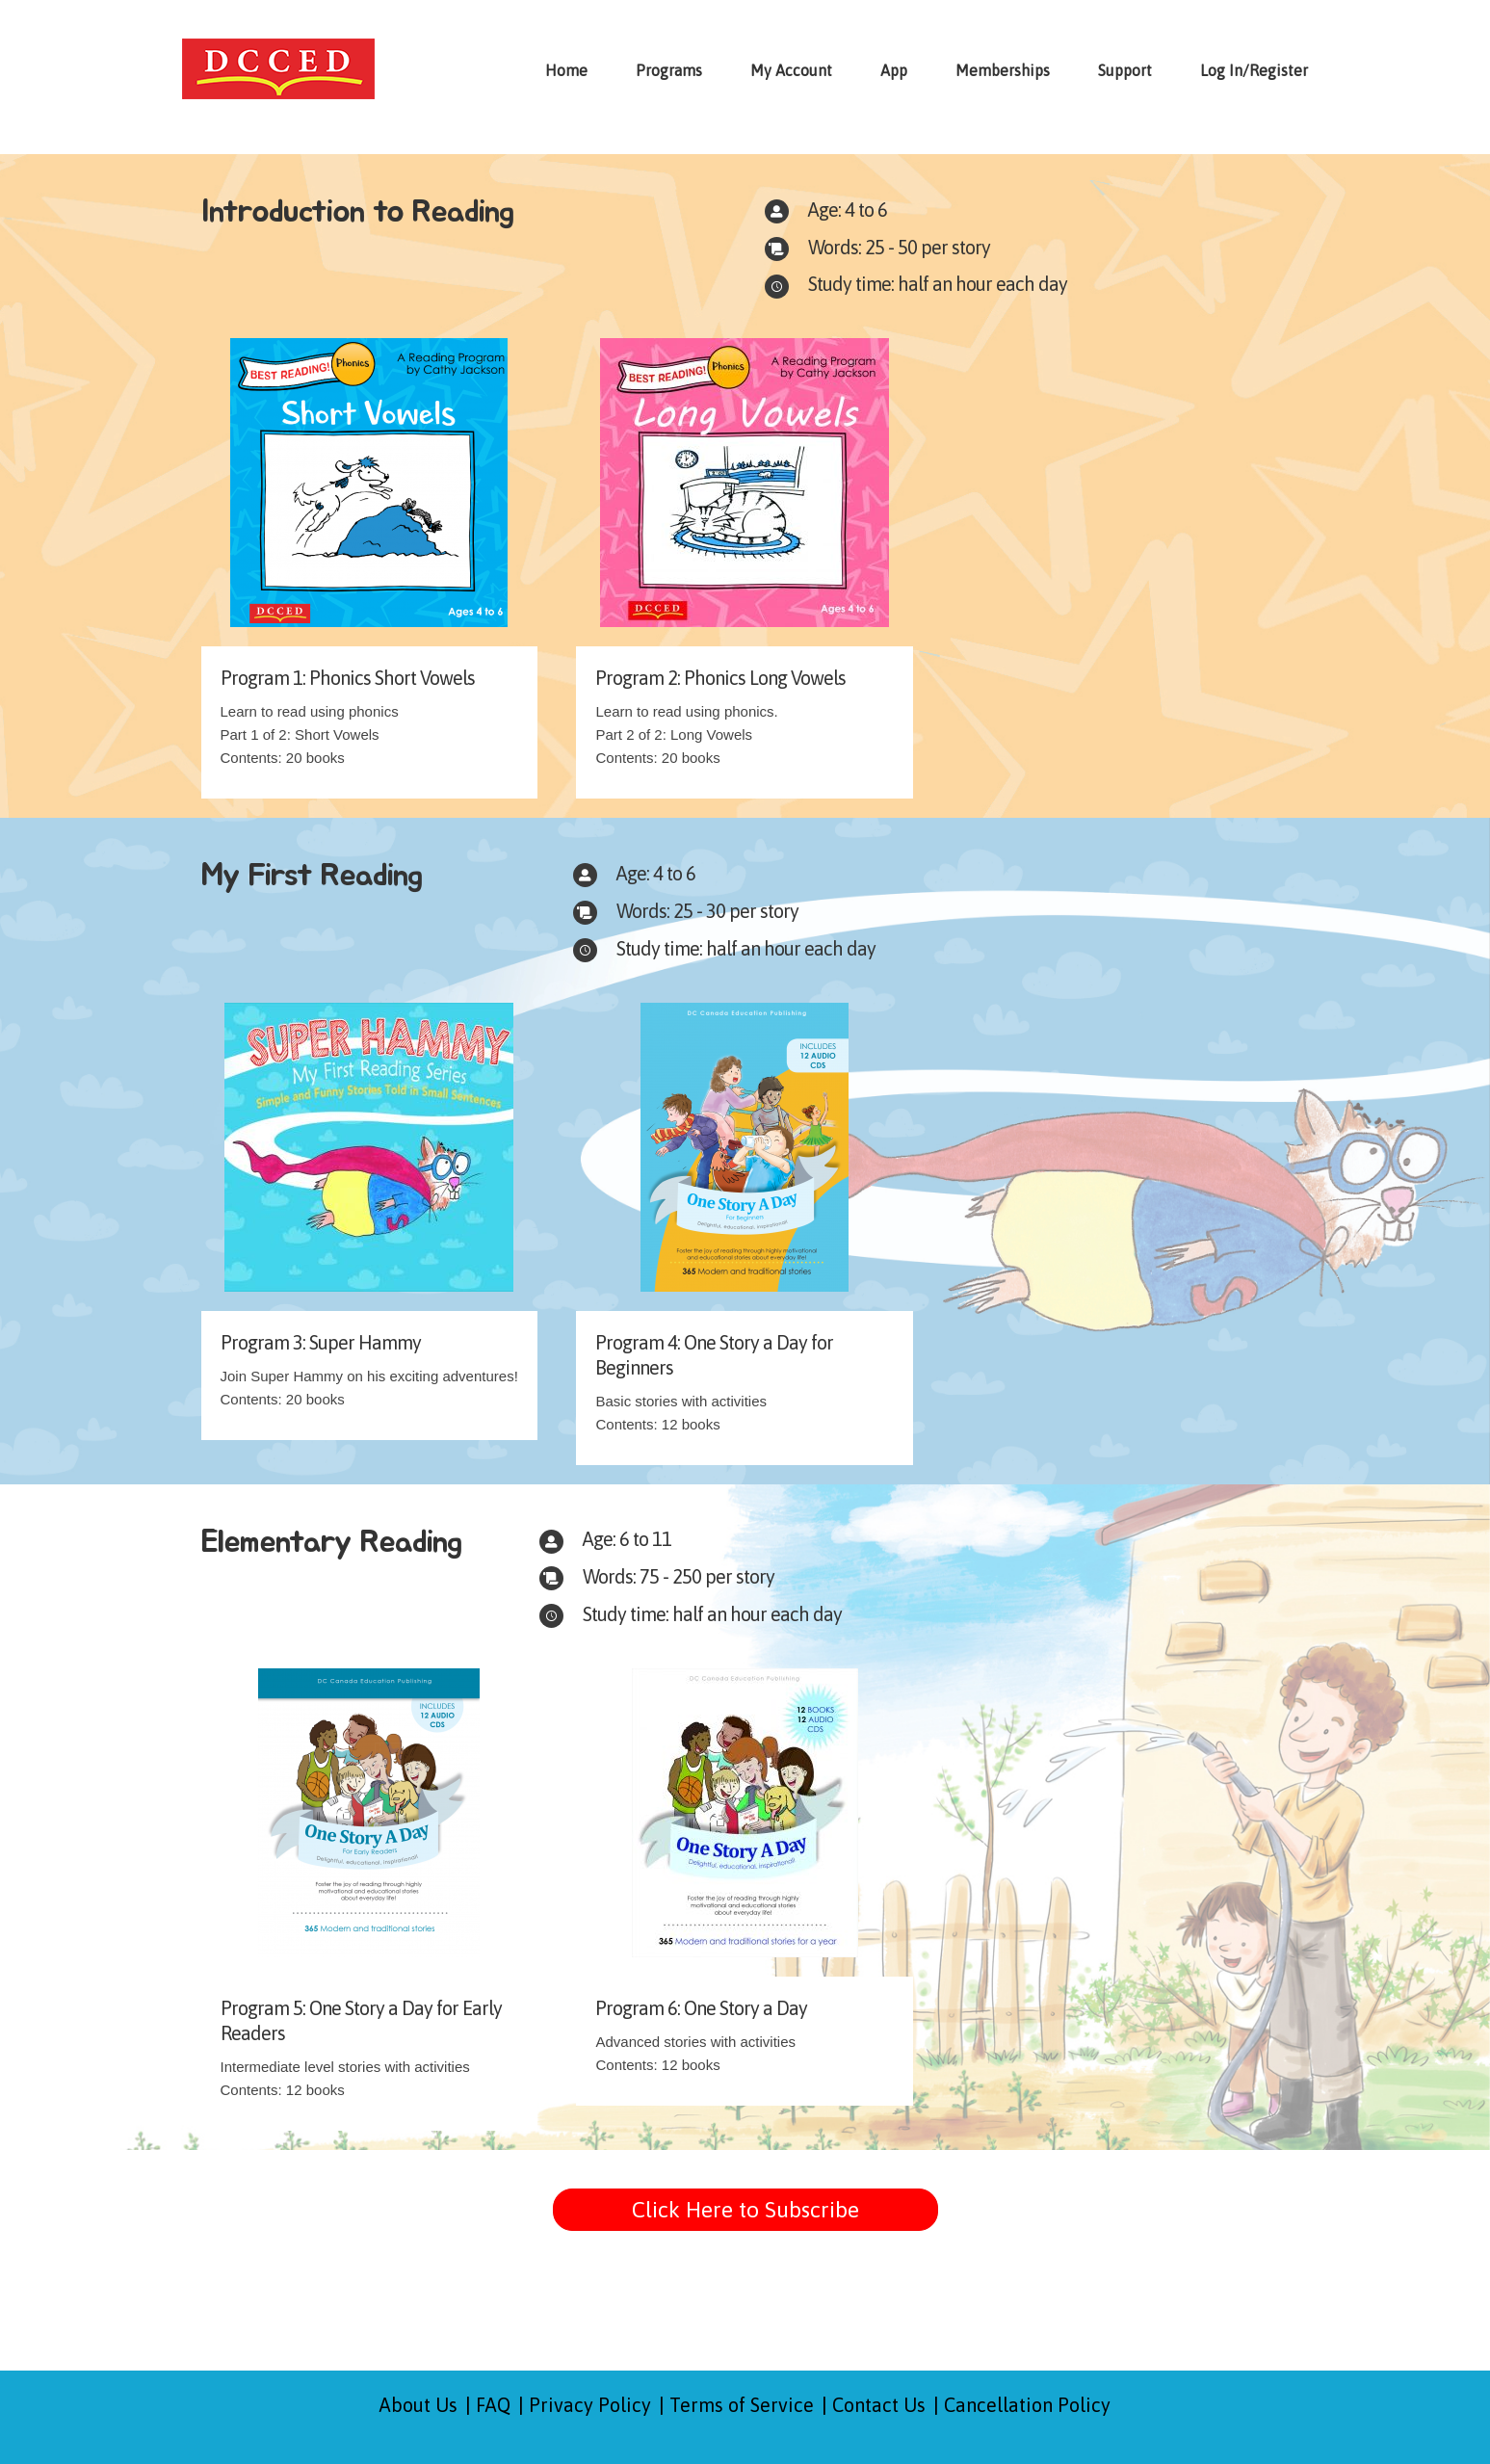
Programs (669, 70)
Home (566, 70)
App (893, 70)
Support (1125, 70)
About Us (418, 2405)
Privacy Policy (590, 2405)
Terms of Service (741, 2405)
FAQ (493, 2405)
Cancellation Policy (1027, 2405)
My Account (791, 70)
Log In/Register (1254, 70)
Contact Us (879, 2405)
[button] (745, 2210)
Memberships (1002, 70)
